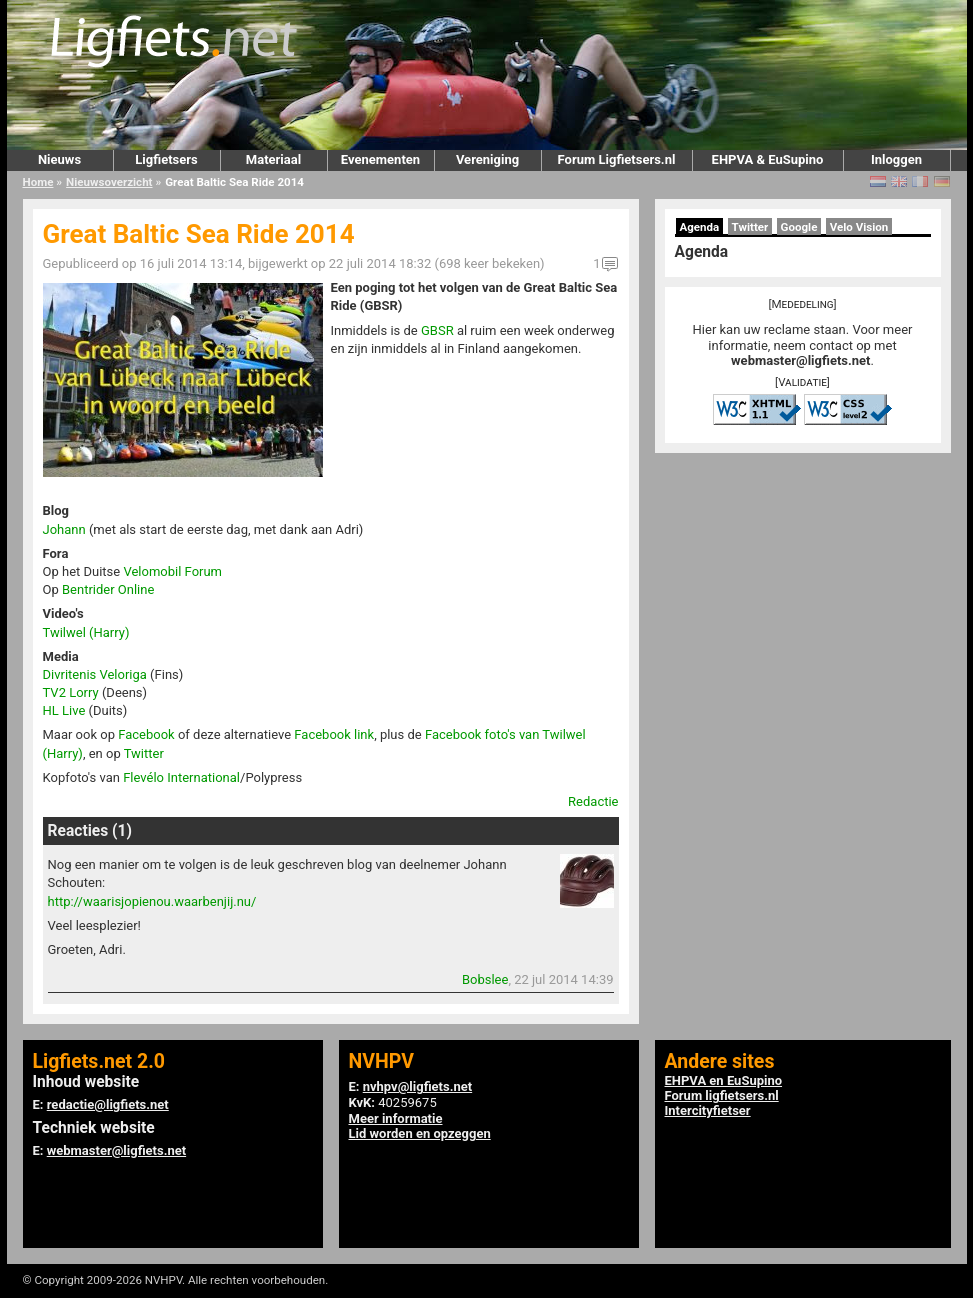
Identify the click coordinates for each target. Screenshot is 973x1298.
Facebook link (334, 734)
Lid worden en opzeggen (420, 1133)
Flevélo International (181, 777)
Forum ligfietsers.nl (722, 1095)
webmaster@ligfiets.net (800, 360)
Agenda (700, 227)
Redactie (593, 801)
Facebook (146, 734)
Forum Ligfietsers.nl (617, 159)
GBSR (437, 330)
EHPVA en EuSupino (724, 1080)
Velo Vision (859, 227)
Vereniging (487, 159)
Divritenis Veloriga (95, 674)
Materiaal (273, 159)
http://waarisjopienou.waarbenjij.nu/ (152, 901)
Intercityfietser (708, 1110)
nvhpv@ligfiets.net (417, 1086)
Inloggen (896, 159)
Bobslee (485, 979)
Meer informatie (396, 1118)
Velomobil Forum (172, 571)
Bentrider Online (108, 589)
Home (38, 182)
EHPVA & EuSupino (768, 159)
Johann (64, 529)
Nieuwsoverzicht (109, 182)
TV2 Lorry (71, 692)
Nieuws (59, 159)
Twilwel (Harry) (86, 632)
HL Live (64, 710)
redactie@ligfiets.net (108, 1104)
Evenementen (380, 159)
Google (799, 227)
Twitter (144, 753)
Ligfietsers (166, 159)
